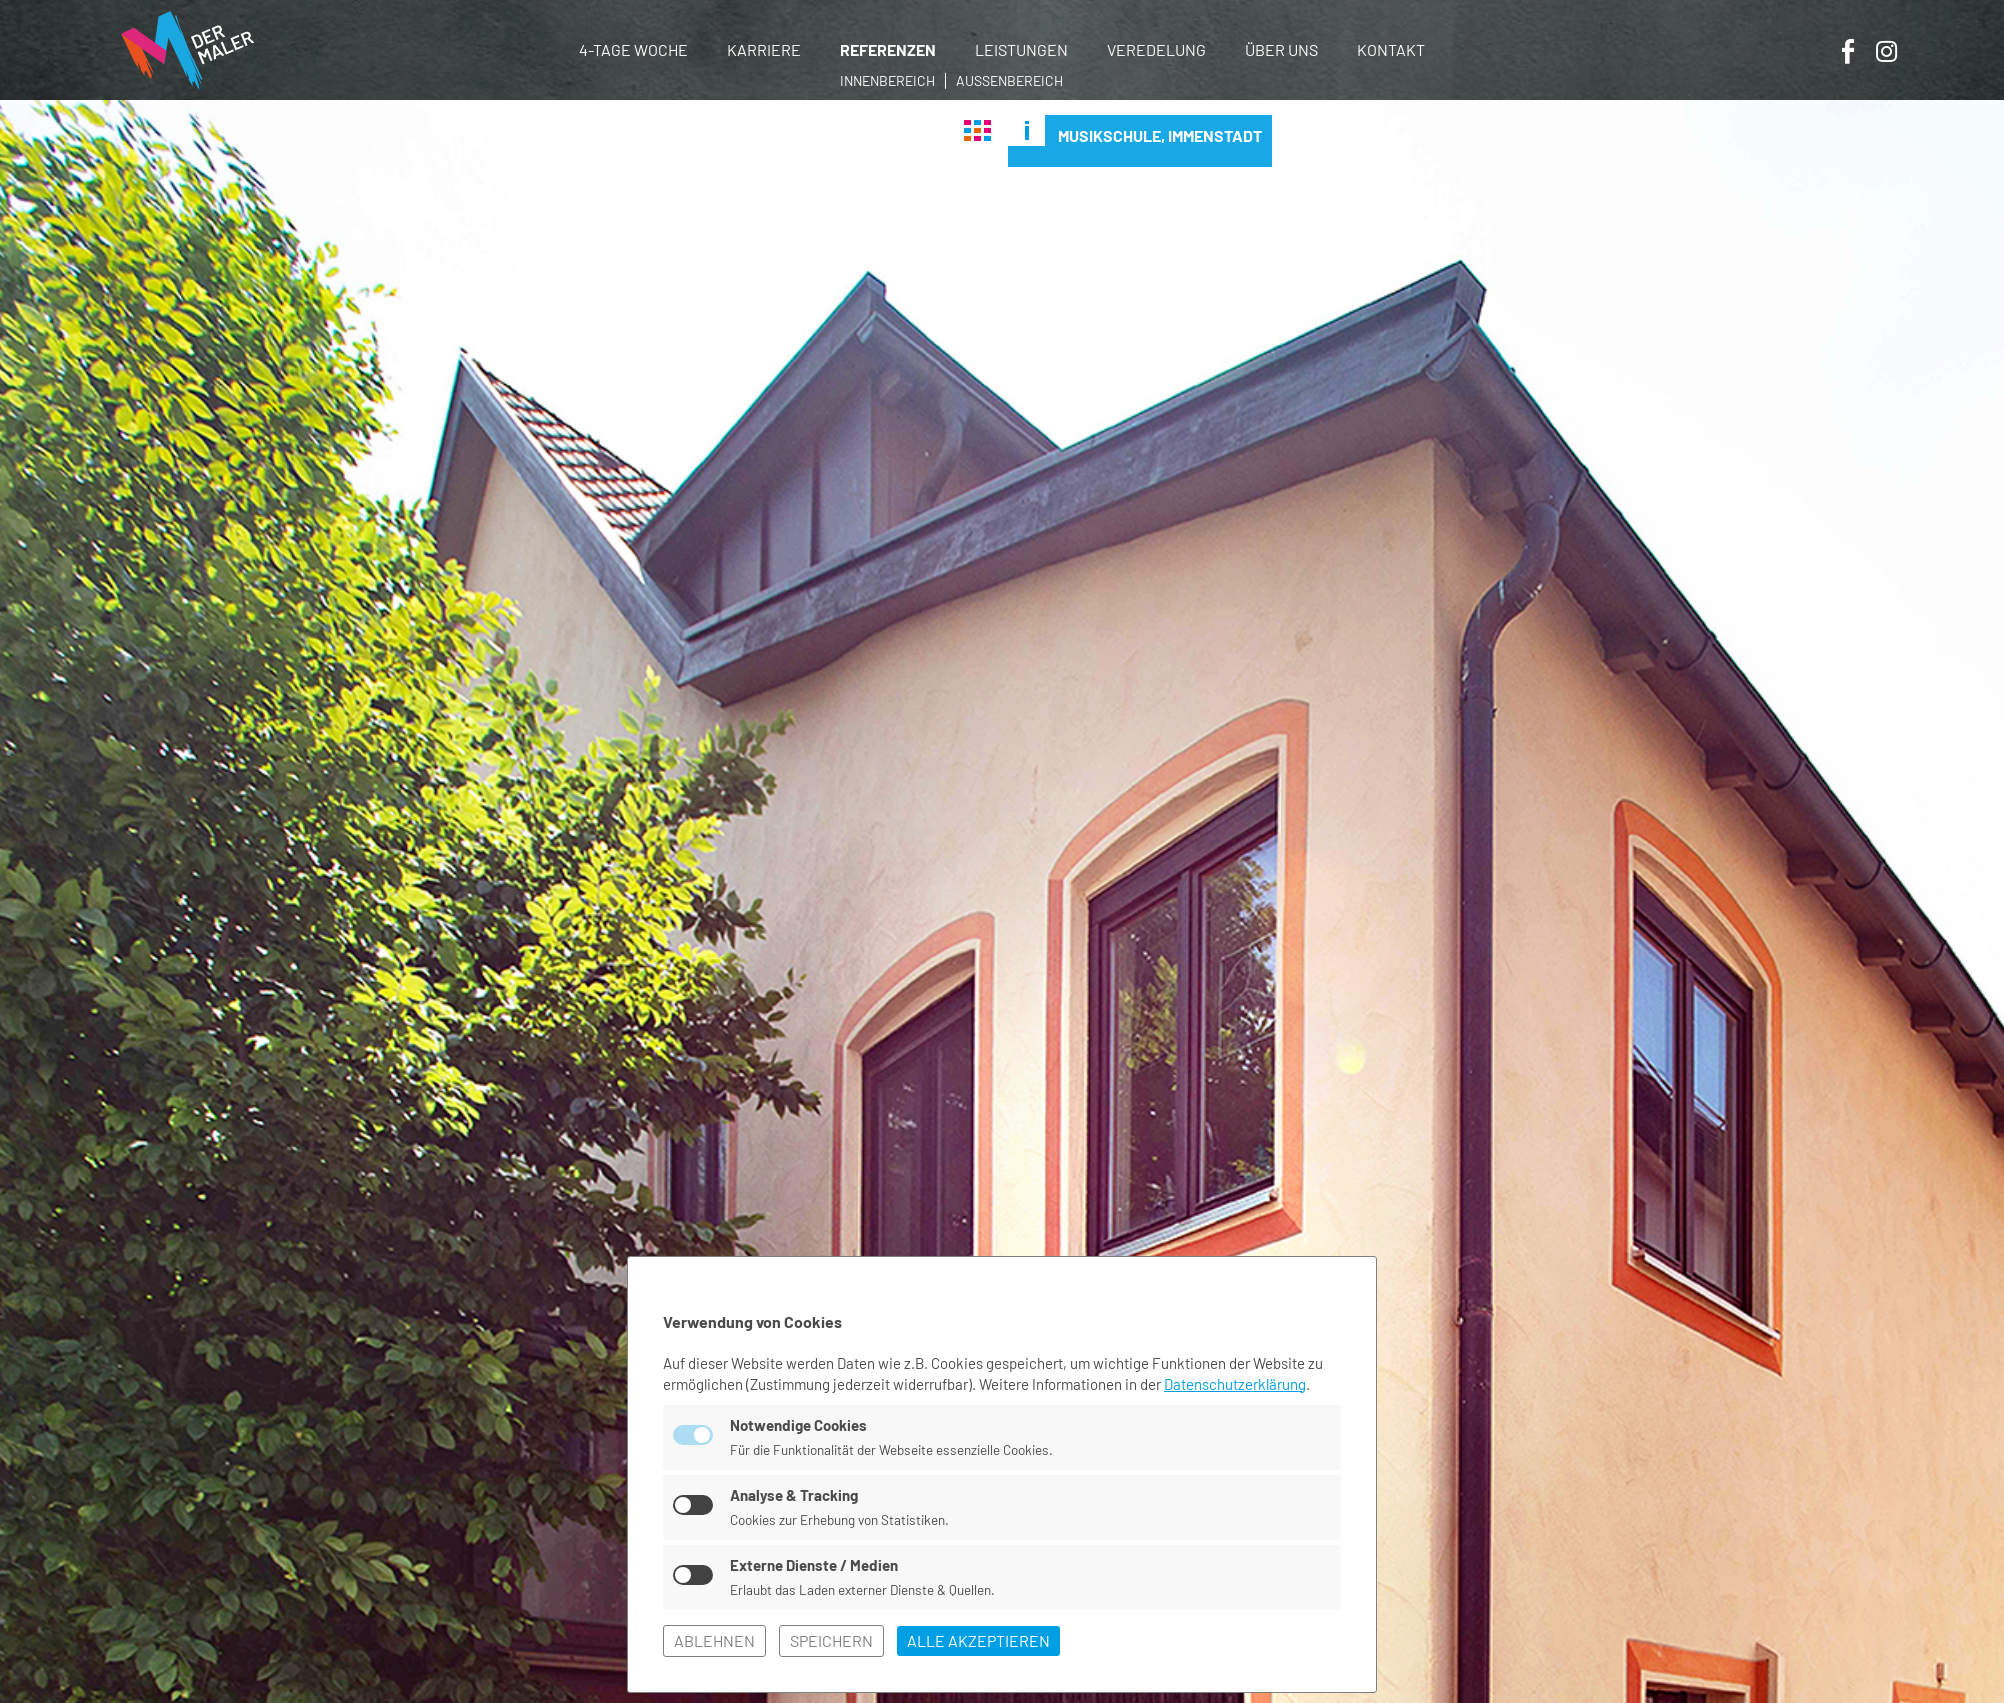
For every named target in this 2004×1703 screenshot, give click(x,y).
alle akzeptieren (978, 1640)
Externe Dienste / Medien (814, 1565)
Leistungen (1021, 49)
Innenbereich (887, 81)
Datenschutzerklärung (1235, 1384)
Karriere (764, 49)
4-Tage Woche (633, 49)
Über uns (1281, 49)
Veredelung (1156, 49)
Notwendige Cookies (798, 1425)
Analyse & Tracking (794, 1495)
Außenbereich (1009, 81)
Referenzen (888, 49)
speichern (831, 1640)
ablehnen (714, 1640)
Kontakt (1391, 49)
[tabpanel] (1002, 901)
